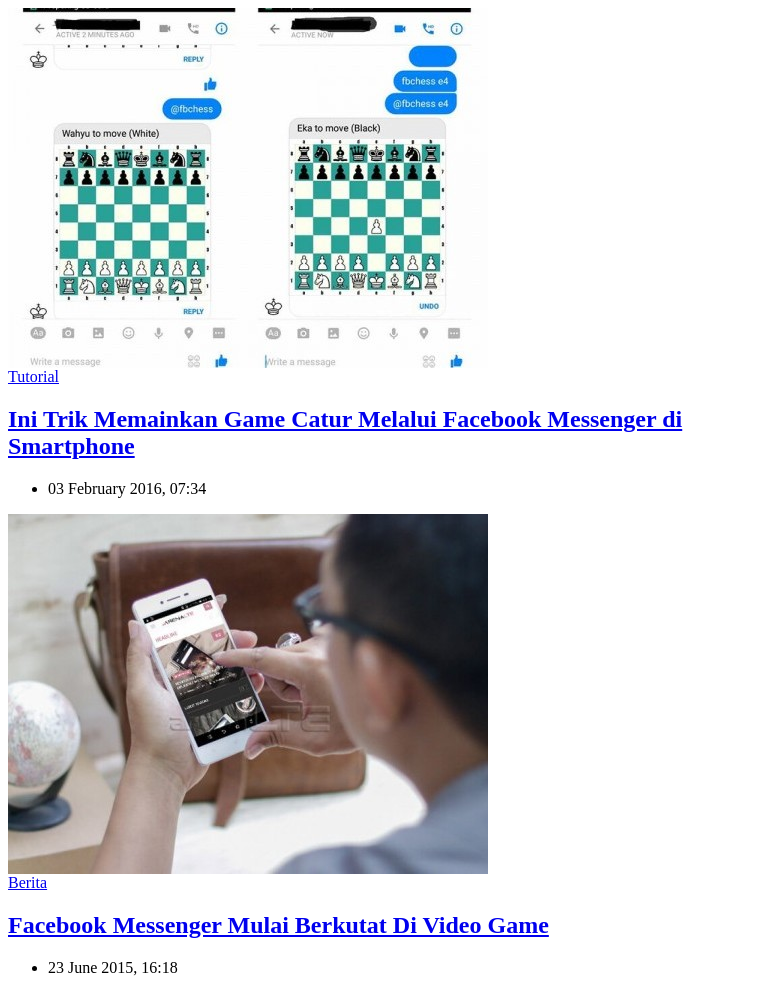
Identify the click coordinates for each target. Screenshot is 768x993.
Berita (27, 882)
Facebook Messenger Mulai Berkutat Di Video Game (278, 925)
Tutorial (33, 376)
